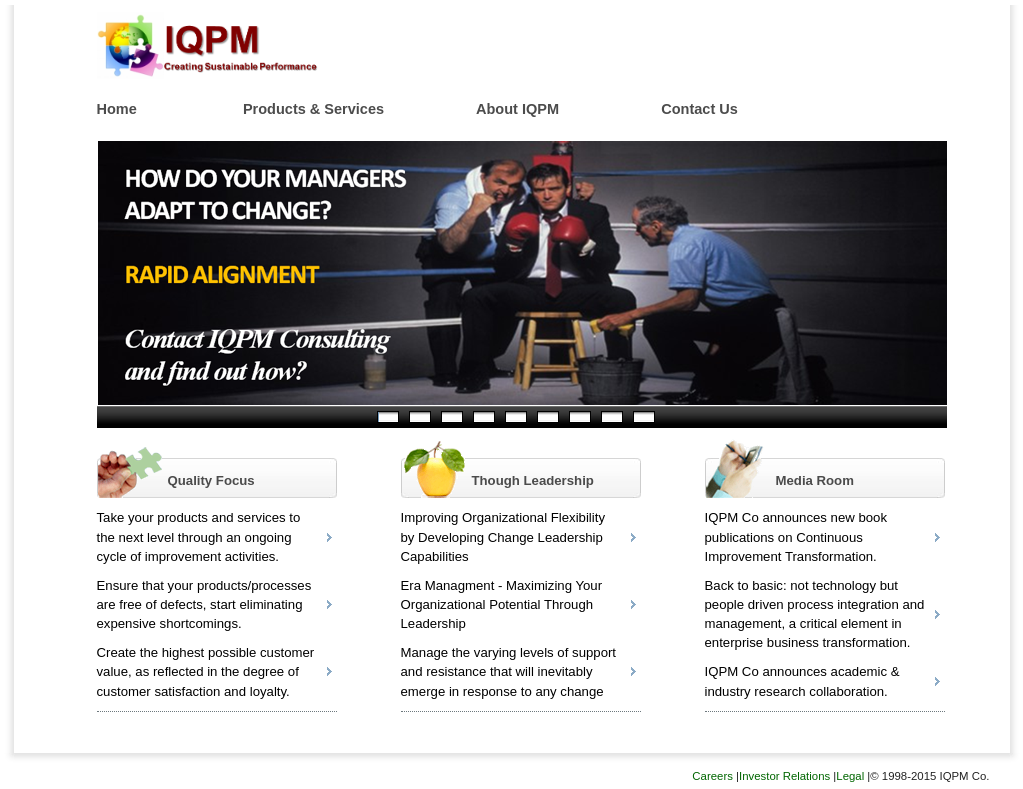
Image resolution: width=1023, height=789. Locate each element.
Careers (712, 776)
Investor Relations (784, 776)
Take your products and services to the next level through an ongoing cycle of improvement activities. (199, 536)
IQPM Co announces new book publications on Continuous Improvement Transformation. (796, 536)
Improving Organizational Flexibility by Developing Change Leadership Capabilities (503, 536)
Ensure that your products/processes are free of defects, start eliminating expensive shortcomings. (204, 604)
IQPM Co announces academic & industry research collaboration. (802, 681)
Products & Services (313, 109)
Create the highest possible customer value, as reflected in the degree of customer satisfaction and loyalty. (206, 671)
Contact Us (699, 109)
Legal (850, 776)
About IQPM (517, 109)
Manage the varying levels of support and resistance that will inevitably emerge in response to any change (509, 671)
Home (117, 109)
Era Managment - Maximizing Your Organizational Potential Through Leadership (502, 604)
